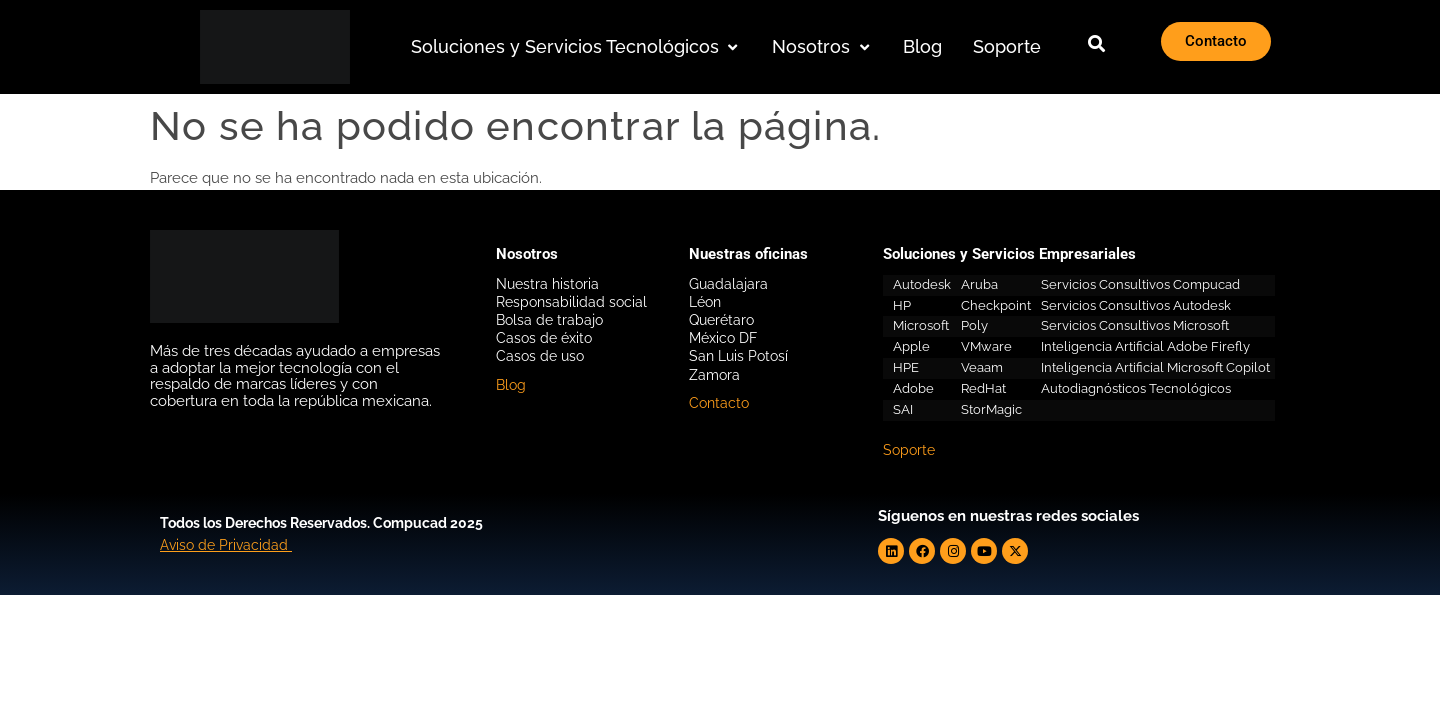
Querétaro (721, 320)
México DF (723, 338)
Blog (511, 385)
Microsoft (921, 325)
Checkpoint (996, 305)
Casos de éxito (544, 338)
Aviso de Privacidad (224, 545)
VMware (986, 346)
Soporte (909, 450)
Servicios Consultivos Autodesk (1136, 305)
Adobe (913, 388)
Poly (974, 325)
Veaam (982, 367)
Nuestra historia (547, 284)
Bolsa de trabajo (549, 320)
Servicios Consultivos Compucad (1140, 284)
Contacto (719, 403)
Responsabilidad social (571, 302)
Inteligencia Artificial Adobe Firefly (1145, 346)
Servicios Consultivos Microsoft (1135, 325)
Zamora (714, 375)
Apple (911, 346)
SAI (903, 409)
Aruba (979, 284)
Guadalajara (728, 284)
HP (902, 305)
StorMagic (991, 409)
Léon (705, 302)
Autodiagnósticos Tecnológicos (1136, 388)
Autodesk (922, 284)
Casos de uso (540, 356)
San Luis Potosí (738, 356)
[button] (576, 47)
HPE (906, 367)
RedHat (983, 388)
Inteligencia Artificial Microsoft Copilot (1155, 367)
